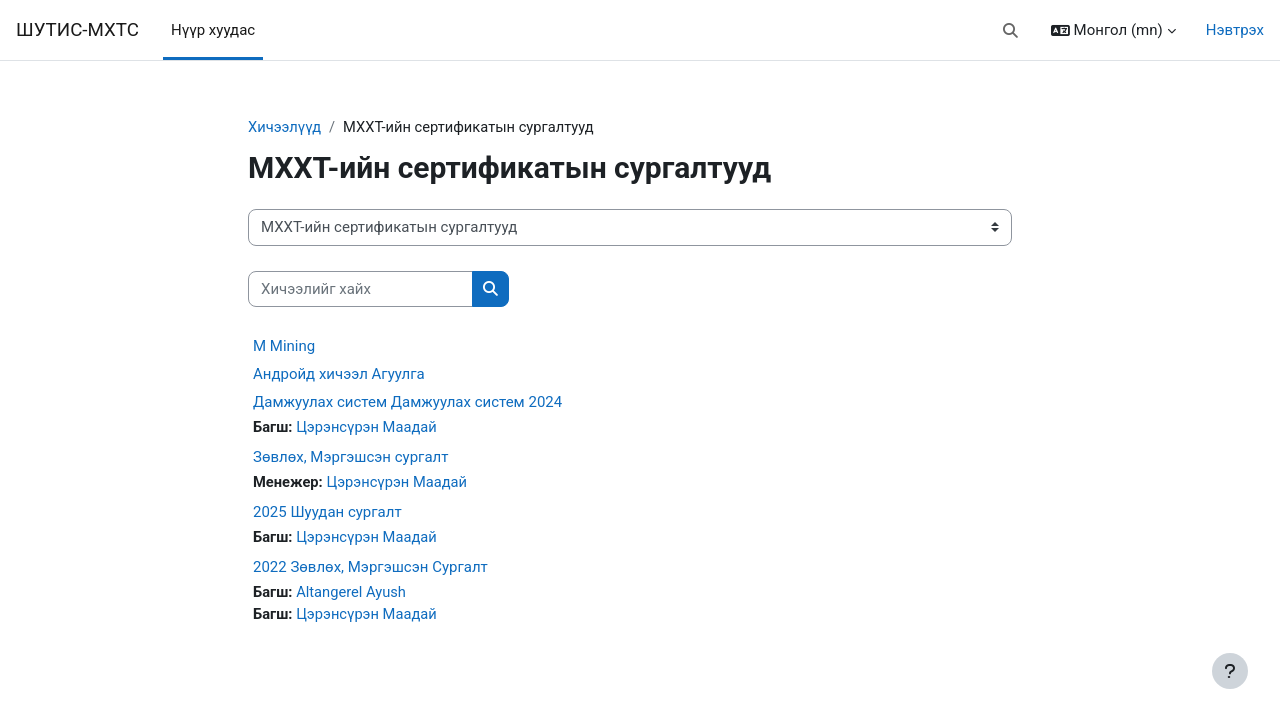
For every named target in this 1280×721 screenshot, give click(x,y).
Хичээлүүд (285, 127)
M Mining (284, 347)
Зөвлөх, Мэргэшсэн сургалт (350, 458)
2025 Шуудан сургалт (327, 514)
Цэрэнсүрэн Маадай (369, 428)
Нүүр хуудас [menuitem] (213, 30)
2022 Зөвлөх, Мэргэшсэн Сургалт (370, 569)
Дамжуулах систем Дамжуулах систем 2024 (407, 403)
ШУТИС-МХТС (77, 30)
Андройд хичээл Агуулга (339, 375)
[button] (1010, 30)
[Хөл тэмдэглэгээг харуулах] (1230, 671)
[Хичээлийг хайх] (360, 289)
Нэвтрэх (1235, 30)
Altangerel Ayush (353, 594)
